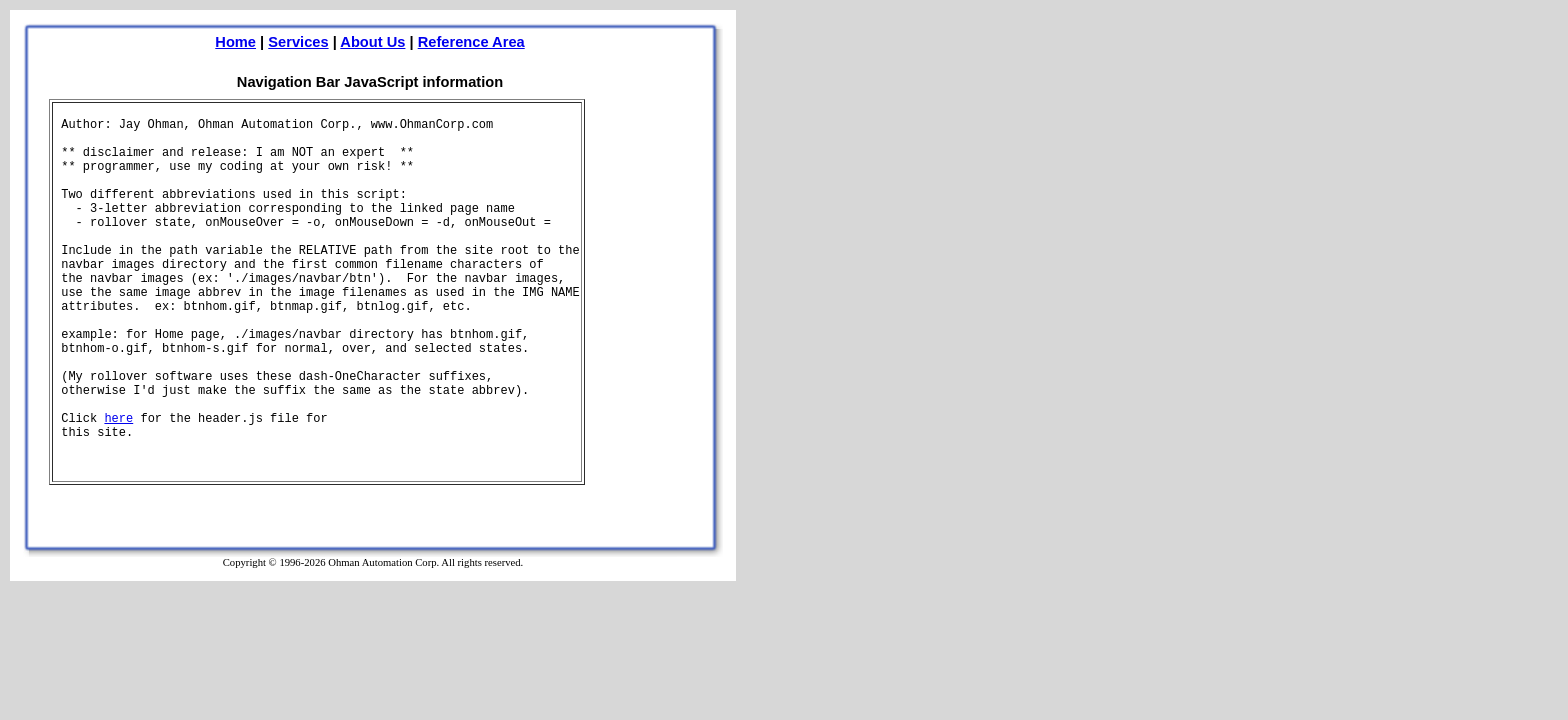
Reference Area (471, 42)
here (118, 419)
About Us (372, 42)
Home (235, 42)
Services (298, 42)
